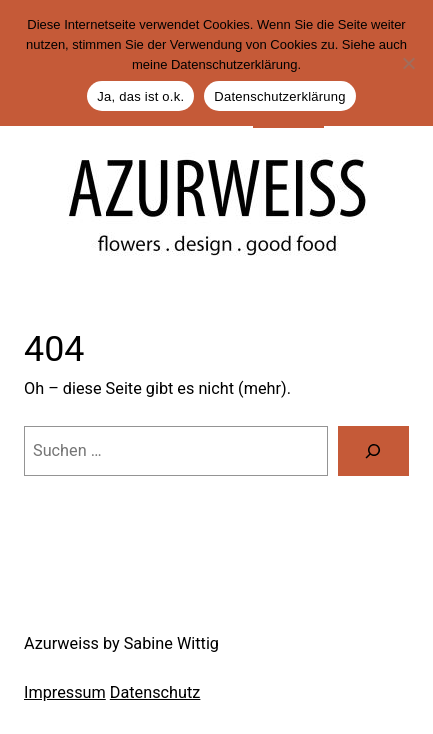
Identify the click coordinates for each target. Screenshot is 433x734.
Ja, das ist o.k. (140, 96)
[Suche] (373, 451)
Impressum (65, 692)
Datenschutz (155, 692)
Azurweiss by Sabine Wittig (121, 643)
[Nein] (408, 63)
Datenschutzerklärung (279, 96)
